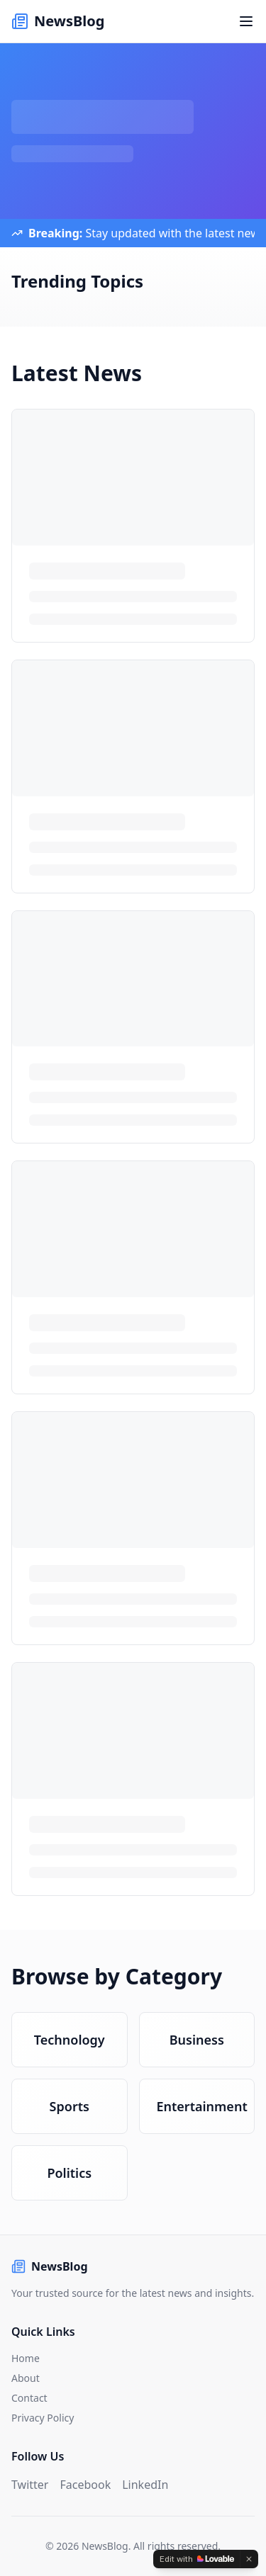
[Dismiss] (248, 2558)
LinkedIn (145, 2484)
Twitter (29, 2484)
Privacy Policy (42, 2417)
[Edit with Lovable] (197, 2558)
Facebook (85, 2484)
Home (25, 2358)
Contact (29, 2398)
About (25, 2378)
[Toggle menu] (246, 21)
